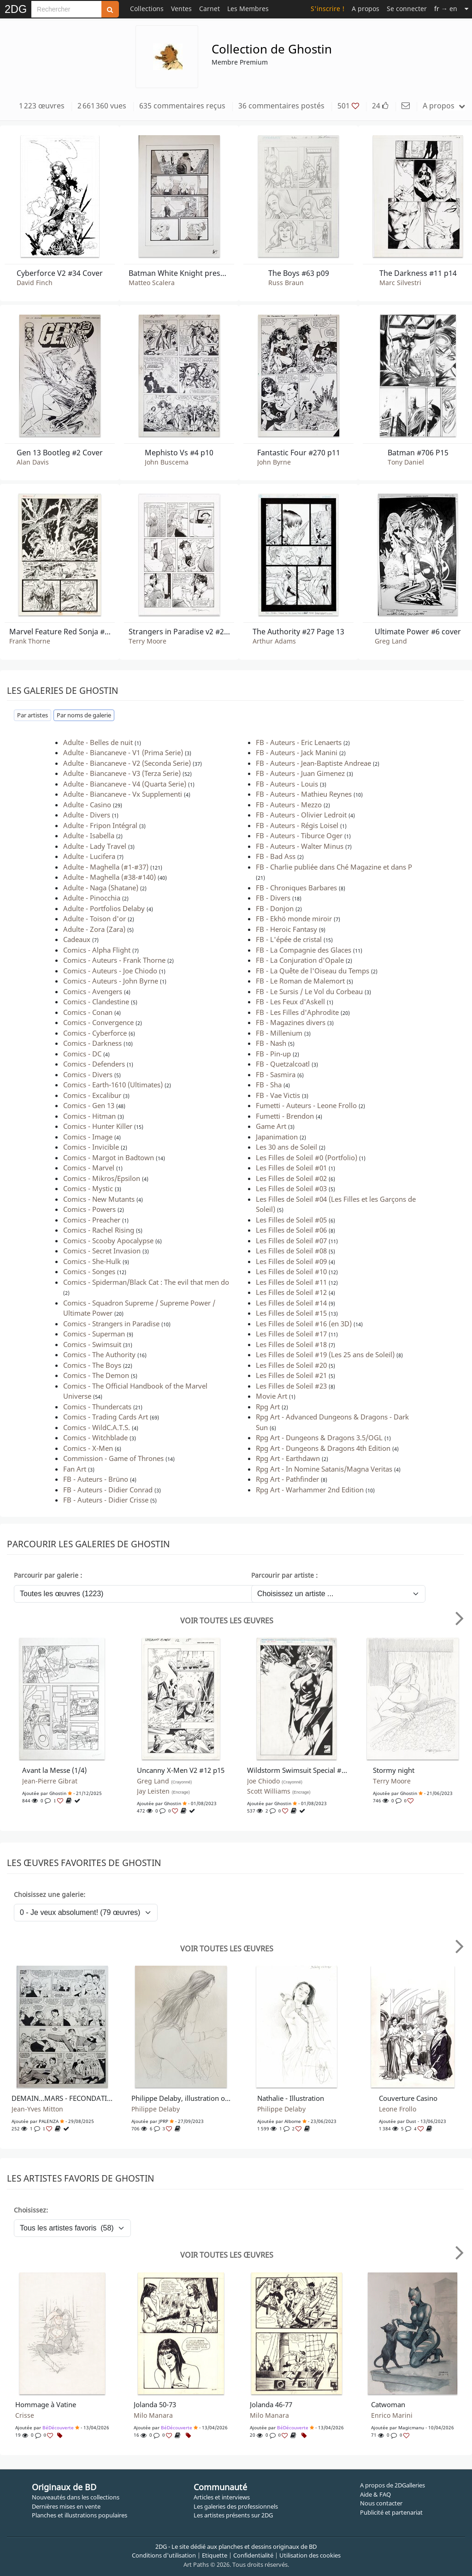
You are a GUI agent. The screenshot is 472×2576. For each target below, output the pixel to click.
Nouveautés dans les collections (75, 2497)
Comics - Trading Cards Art (105, 1416)
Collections (147, 8)
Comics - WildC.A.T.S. (96, 1427)
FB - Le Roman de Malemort (300, 980)
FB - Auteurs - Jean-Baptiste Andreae (313, 763)
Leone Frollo (397, 2109)
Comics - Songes (89, 1271)
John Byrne (274, 462)
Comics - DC (82, 1053)
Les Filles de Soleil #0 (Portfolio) (306, 1157)
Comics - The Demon (96, 1375)
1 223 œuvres (42, 106)
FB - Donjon (275, 908)
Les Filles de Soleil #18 (291, 1344)
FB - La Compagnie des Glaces (303, 949)
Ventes (181, 8)
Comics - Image (87, 1136)
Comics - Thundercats (97, 1406)
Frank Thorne (29, 641)
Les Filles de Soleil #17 (291, 1333)
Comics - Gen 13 (88, 1105)
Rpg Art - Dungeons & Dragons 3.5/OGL (319, 1437)
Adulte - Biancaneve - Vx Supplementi (122, 794)
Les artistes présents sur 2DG (233, 2515)
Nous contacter (381, 2503)
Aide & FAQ (375, 2494)
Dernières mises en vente (66, 2506)
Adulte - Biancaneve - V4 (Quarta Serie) (124, 783)
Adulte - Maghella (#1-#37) (105, 866)
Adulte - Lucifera (89, 856)
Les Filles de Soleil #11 (291, 1282)
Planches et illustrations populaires (79, 2515)
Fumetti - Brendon (285, 1116)
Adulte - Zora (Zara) (94, 929)
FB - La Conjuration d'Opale (300, 960)
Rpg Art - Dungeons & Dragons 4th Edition (323, 1448)
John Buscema (167, 462)
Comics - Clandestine (96, 1001)
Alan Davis (33, 462)
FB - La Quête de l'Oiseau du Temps (312, 970)
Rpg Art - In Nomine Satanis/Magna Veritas (324, 1468)
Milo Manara (153, 2415)
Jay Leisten (163, 1791)
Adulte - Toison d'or (94, 918)
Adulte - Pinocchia (91, 897)
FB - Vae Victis (278, 1095)
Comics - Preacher (91, 1219)
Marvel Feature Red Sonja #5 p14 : (60, 631)
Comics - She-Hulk (92, 1261)
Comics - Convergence (98, 1022)
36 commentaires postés (281, 106)
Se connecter (407, 8)
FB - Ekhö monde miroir (294, 918)
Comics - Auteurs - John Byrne (110, 980)
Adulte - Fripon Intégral (100, 825)
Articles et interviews (222, 2497)
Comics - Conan (87, 1012)
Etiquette (214, 2555)
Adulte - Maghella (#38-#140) (109, 877)
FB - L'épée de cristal (289, 939)
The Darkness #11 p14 (418, 273)
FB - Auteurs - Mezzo (289, 804)
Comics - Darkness (92, 1043)
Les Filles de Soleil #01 (291, 1167)
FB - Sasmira (275, 1074)
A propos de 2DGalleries (392, 2485)
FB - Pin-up (273, 1053)
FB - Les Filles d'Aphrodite (297, 1012)
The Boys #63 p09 (298, 273)
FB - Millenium (279, 1033)
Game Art (271, 1126)
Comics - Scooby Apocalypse (108, 1240)
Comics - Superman (94, 1333)
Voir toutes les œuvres (226, 1621)
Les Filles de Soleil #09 (291, 1261)
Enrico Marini (392, 2415)
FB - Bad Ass (275, 856)
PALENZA (49, 2121)
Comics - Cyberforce (95, 1033)
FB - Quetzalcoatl (283, 1063)
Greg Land (391, 641)
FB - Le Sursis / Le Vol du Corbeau (309, 991)
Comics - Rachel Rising (98, 1229)
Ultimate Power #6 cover (418, 631)
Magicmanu (411, 2427)
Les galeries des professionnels (236, 2506)
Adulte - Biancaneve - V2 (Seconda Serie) (127, 763)
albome (292, 2121)
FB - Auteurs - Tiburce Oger (299, 835)
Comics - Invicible (91, 1146)
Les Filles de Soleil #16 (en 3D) (304, 1323)
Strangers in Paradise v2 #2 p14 (179, 631)
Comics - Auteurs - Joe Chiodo (110, 970)
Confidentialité (253, 2555)
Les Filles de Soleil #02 (291, 1178)
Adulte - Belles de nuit (98, 742)
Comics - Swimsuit (92, 1344)
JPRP (163, 2121)
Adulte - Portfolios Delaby (104, 908)
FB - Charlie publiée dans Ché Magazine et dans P (334, 866)
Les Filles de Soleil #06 (291, 1229)
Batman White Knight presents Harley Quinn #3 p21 (179, 273)
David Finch (35, 283)
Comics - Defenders (94, 1063)
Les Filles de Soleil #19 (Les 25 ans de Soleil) (325, 1354)
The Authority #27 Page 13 (298, 631)
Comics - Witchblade (95, 1437)
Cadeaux (76, 939)
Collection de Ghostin (272, 48)
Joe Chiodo (274, 1781)
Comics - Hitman (89, 1116)
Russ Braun (286, 283)
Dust (411, 2121)
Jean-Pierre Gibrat (49, 1781)
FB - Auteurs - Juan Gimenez (300, 773)
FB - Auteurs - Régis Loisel (297, 825)
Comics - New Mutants (99, 1199)
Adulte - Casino (87, 804)
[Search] (66, 9)
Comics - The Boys (92, 1365)
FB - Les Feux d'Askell (290, 1001)
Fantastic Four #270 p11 (298, 452)
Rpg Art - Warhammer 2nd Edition (310, 1489)
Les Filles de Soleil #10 (291, 1271)
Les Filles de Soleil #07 (291, 1240)
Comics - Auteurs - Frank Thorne (114, 960)
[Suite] (466, 8)
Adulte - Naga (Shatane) (100, 887)
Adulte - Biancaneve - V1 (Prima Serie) (123, 752)
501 (348, 106)
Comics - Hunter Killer (97, 1126)
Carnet (209, 8)
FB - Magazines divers (290, 1022)
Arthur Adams (274, 641)
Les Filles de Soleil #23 (291, 1385)
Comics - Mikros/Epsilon (101, 1178)
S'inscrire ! (327, 8)
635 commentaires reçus (182, 106)
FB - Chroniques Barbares (296, 887)
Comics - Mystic (88, 1188)
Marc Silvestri (400, 283)
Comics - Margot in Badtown (108, 1157)
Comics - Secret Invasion (102, 1250)
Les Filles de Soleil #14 (291, 1302)
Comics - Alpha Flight (96, 949)
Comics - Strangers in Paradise (111, 1323)
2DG (16, 9)
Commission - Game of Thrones (113, 1458)
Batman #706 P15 (418, 452)
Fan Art (74, 1468)
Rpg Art (268, 1406)
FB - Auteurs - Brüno (95, 1479)
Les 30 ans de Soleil (286, 1146)
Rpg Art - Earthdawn (288, 1458)
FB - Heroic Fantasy (286, 929)
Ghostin (57, 1793)
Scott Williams (279, 1791)
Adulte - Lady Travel (94, 846)
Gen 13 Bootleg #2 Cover (60, 452)
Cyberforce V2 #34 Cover (60, 273)
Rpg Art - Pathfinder (287, 1479)
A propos (365, 8)
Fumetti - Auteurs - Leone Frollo (306, 1105)
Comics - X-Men (88, 1448)
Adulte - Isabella (88, 835)
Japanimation (277, 1136)
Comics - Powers (89, 1209)
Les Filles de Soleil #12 (291, 1292)
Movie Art (271, 1396)
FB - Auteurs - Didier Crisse (105, 1499)
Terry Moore (147, 641)
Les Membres (248, 8)
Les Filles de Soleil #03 (291, 1188)
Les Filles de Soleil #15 (291, 1313)
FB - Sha (269, 1084)
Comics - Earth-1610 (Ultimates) (113, 1084)
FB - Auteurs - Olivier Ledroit (301, 814)
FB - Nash (271, 1043)
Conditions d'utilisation (164, 2555)
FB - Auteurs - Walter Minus (299, 846)
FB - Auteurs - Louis (287, 783)
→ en (445, 8)
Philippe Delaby (155, 2109)
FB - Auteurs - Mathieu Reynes (304, 794)
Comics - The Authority (99, 1354)
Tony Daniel (406, 462)
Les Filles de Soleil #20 (291, 1365)
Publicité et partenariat (391, 2512)
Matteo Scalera (152, 283)
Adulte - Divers (86, 814)
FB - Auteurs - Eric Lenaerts (299, 742)
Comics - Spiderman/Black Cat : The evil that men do (146, 1282)
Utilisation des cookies (310, 2555)
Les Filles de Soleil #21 (291, 1375)
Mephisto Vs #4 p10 (179, 452)
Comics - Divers (87, 1074)
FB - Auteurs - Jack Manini (296, 752)
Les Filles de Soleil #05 (291, 1219)
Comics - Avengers (92, 991)
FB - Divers (273, 897)
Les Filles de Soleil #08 (291, 1250)
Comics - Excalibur (92, 1095)
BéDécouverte (58, 2427)
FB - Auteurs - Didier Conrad (108, 1489)
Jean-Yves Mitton (37, 2109)
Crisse (24, 2415)
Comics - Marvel (88, 1167)
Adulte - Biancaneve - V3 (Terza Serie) (122, 773)
